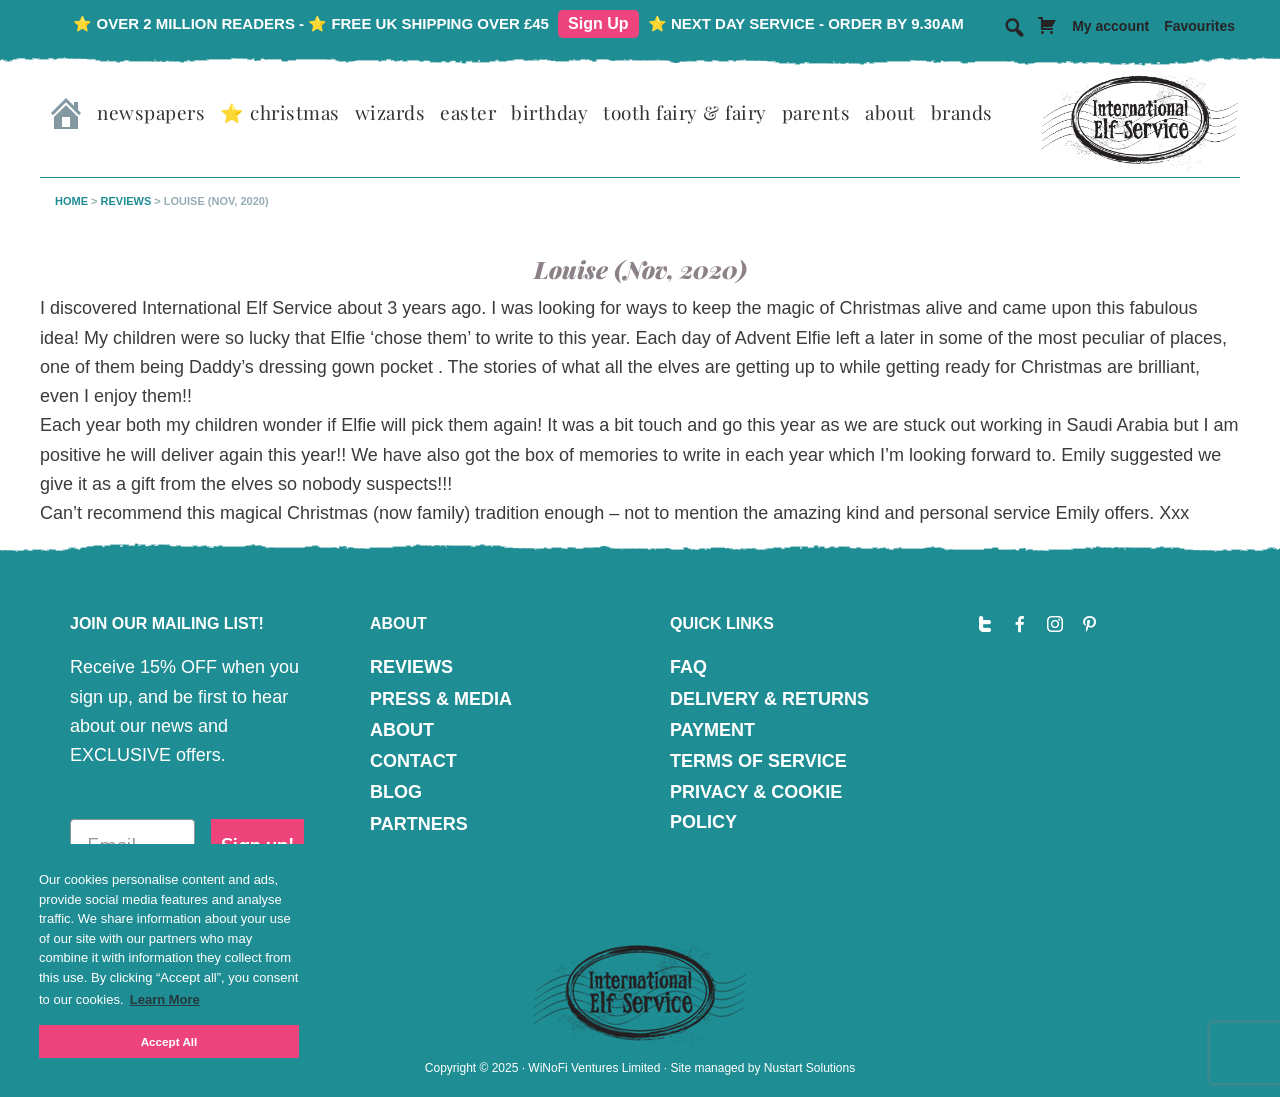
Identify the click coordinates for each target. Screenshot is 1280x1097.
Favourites (1199, 26)
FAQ (688, 667)
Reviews (126, 201)
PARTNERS (419, 824)
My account (1110, 26)
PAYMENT (712, 730)
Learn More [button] (165, 999)
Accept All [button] (169, 1041)
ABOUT (402, 730)
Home (71, 201)
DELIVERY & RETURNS (769, 699)
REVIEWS (411, 667)
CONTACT (413, 761)
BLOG (396, 792)
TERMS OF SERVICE (758, 761)
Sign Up (598, 23)
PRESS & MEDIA (441, 699)
